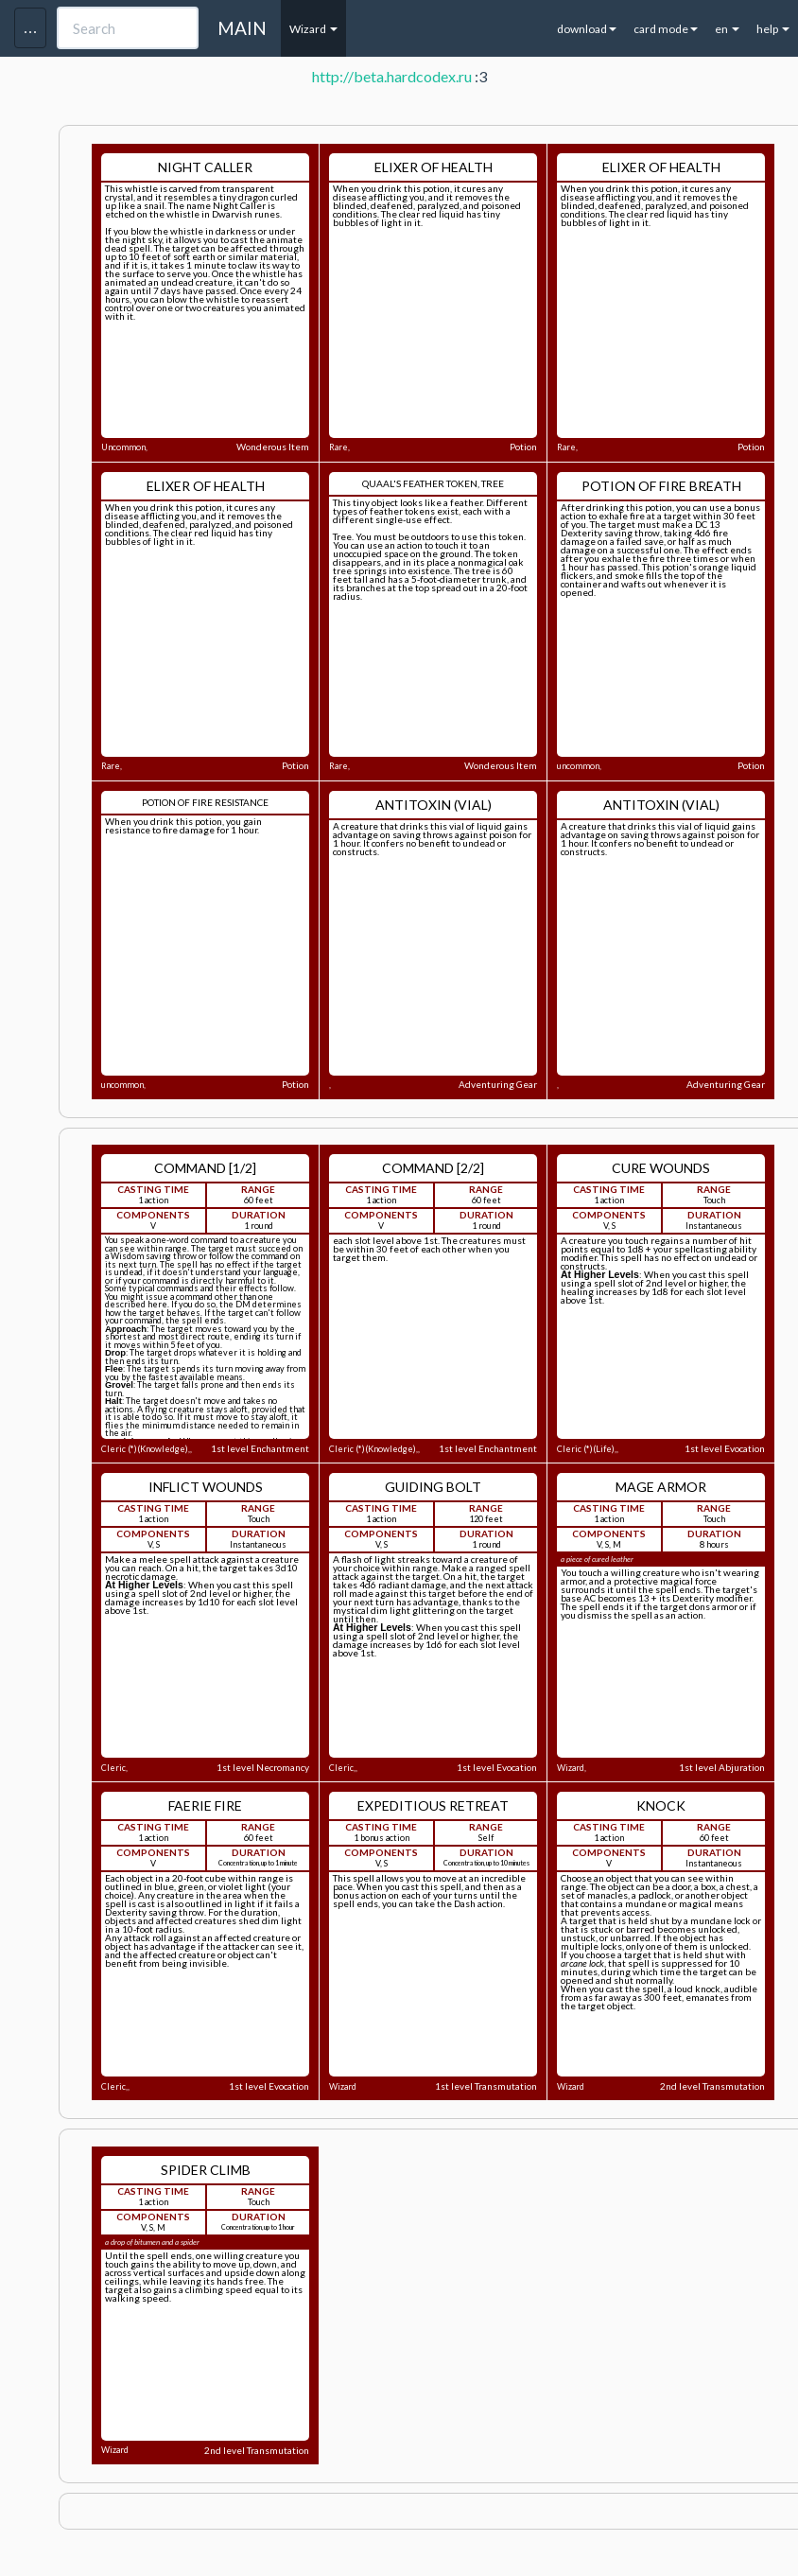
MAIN (242, 28)
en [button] (727, 29)
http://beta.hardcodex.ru (392, 76)
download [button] (586, 29)
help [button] (772, 29)
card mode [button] (665, 29)
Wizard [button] (313, 29)
